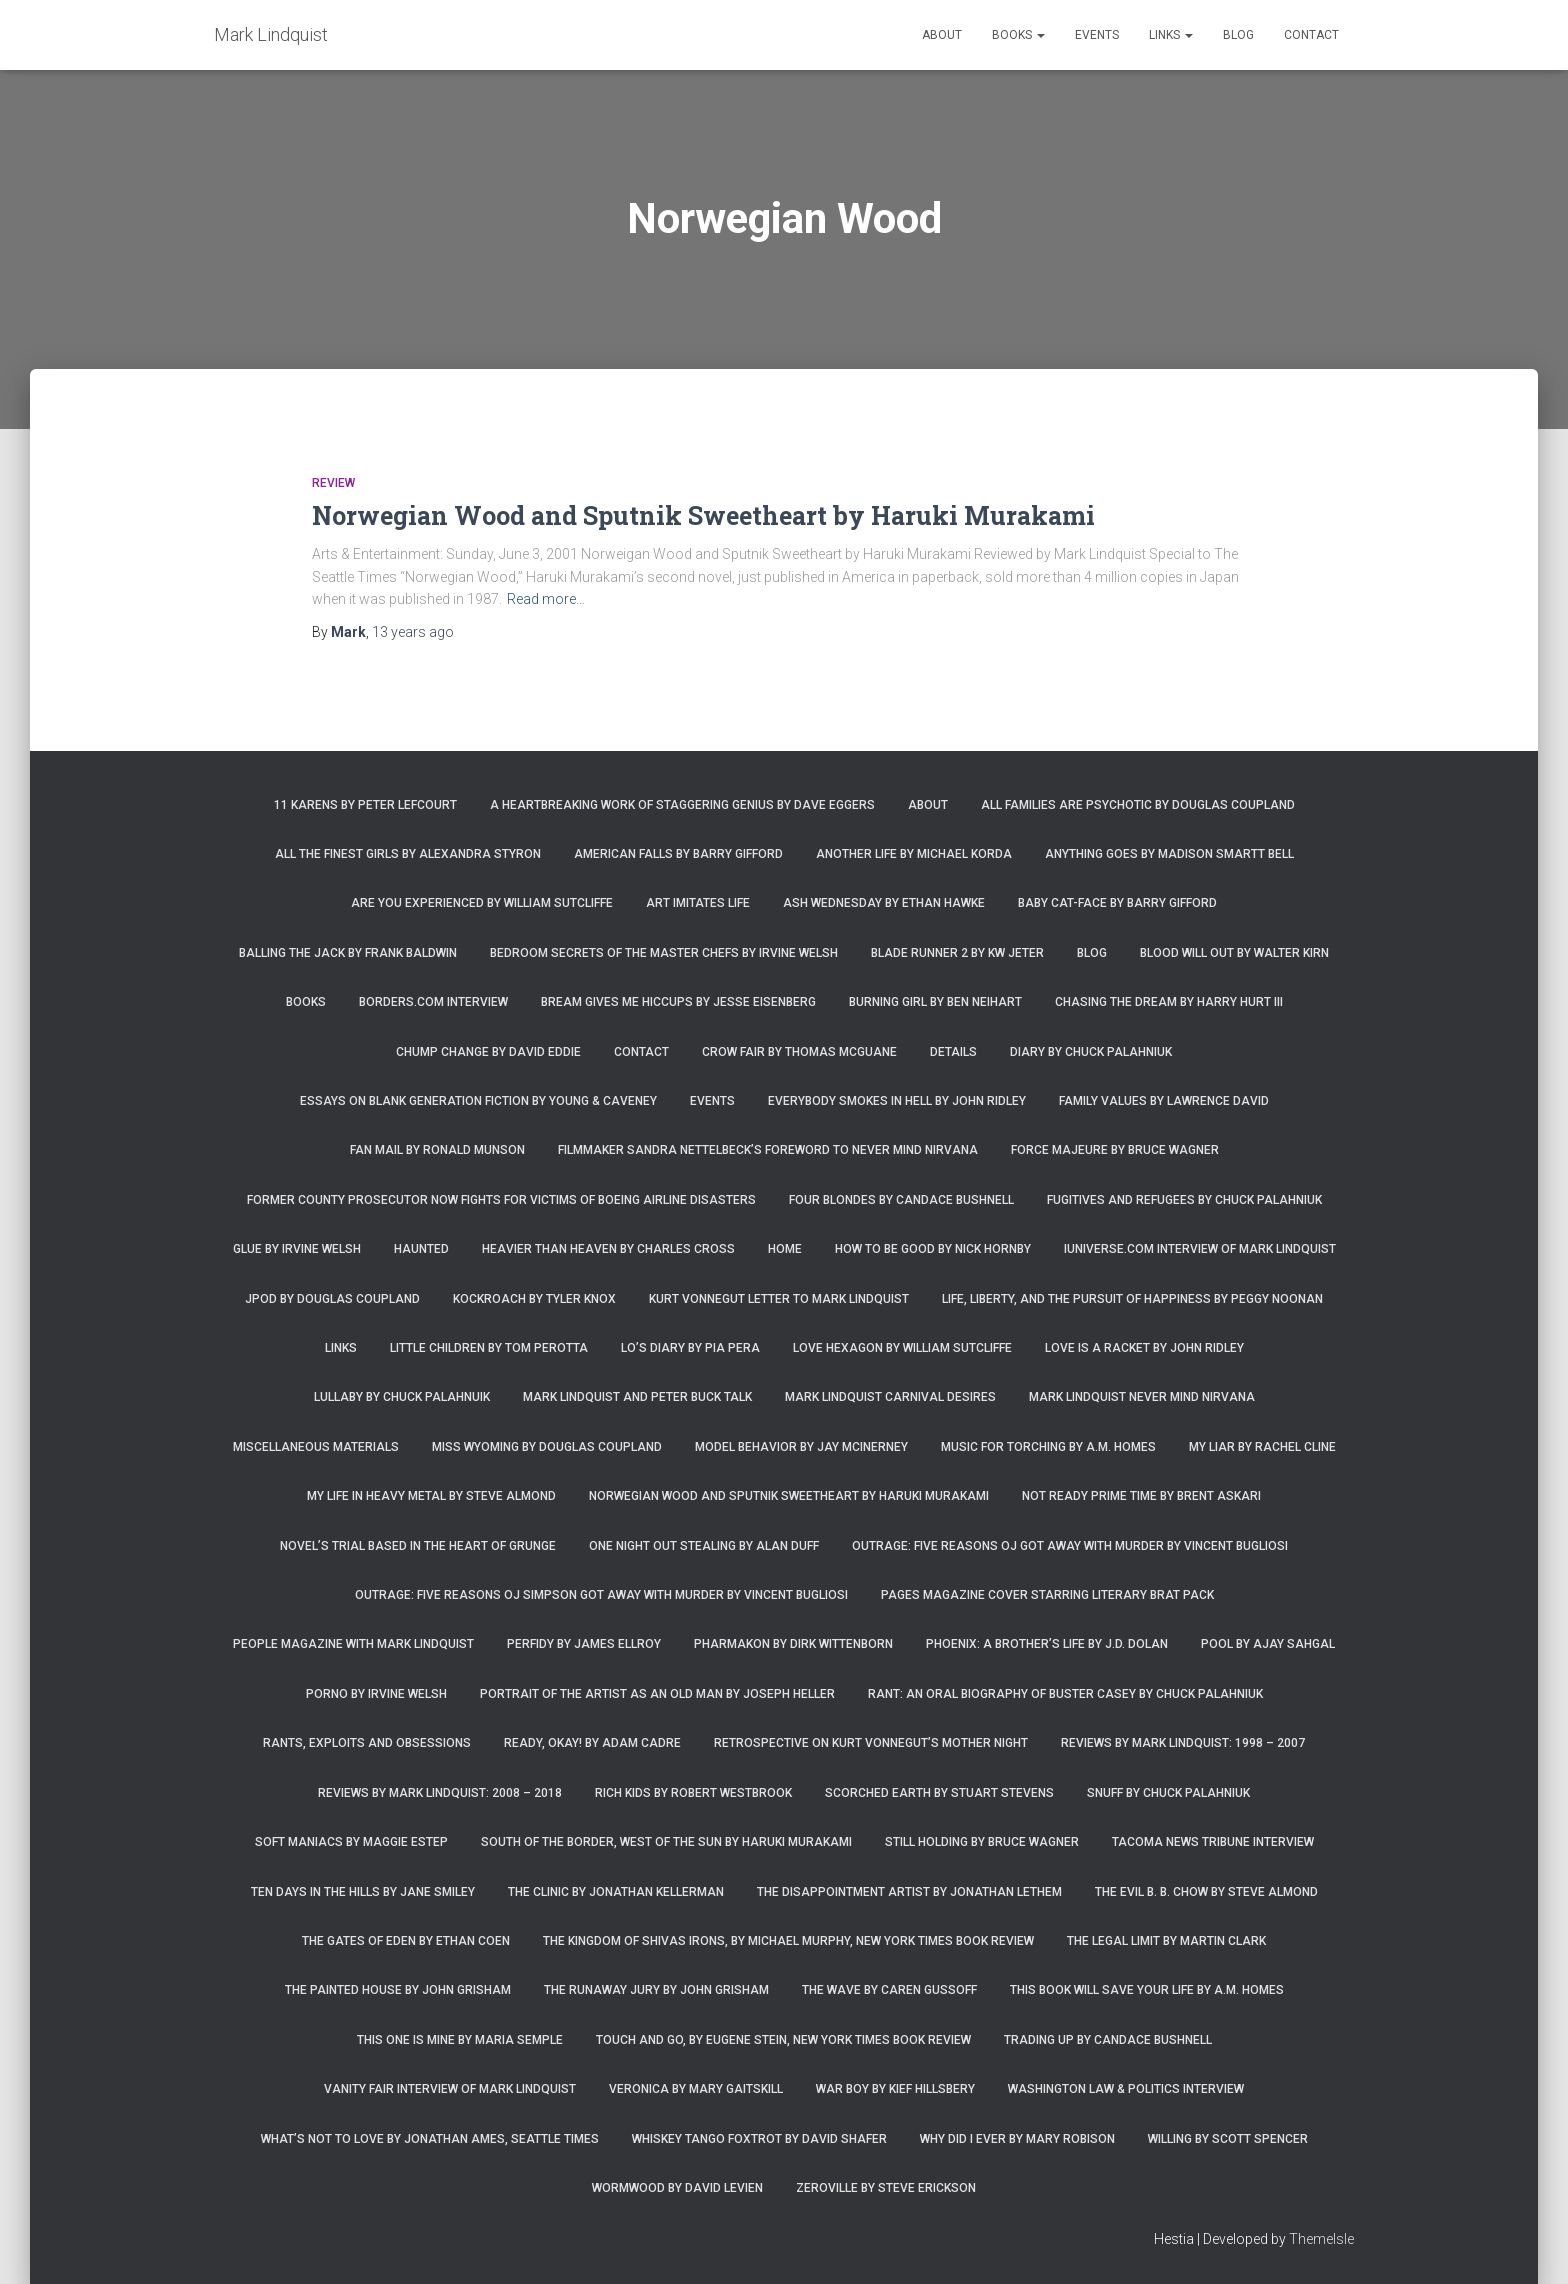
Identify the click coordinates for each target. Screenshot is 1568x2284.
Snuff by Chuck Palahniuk (1168, 1793)
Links (1171, 35)
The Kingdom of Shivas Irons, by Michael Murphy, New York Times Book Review (788, 1941)
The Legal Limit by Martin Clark (1166, 1941)
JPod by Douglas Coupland (332, 1299)
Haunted (421, 1249)
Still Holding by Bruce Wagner (982, 1842)
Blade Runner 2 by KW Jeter (957, 953)
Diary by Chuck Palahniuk (1091, 1052)
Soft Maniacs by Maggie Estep (351, 1842)
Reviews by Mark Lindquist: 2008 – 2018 (440, 1793)
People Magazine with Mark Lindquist (353, 1644)
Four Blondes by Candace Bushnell (901, 1200)
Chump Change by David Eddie (488, 1052)
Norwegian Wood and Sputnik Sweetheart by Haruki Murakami (703, 515)
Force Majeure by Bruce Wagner (1115, 1150)
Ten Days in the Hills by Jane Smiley (363, 1892)
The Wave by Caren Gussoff (889, 1990)
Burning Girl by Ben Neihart (935, 1002)
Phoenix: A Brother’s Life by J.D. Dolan (1047, 1644)
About (942, 35)
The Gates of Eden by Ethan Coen (406, 1941)
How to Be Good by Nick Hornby (933, 1249)
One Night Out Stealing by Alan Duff (704, 1546)
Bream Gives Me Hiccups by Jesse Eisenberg (678, 1002)
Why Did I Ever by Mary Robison (1017, 2139)
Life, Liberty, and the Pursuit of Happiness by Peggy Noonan (1132, 1299)
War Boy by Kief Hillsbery (895, 2089)
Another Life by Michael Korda (914, 854)
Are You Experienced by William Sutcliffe (482, 903)
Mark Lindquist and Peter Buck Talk (637, 1397)
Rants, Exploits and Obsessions (367, 1743)
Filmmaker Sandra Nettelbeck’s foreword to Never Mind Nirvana (768, 1150)
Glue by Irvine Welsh (297, 1249)
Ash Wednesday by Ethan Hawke (884, 903)
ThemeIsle (1321, 2239)
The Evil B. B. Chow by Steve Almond (1206, 1892)
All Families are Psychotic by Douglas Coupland (1138, 805)
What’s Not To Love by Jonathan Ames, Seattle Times (430, 2139)
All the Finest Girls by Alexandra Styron (408, 854)
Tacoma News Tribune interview (1213, 1842)
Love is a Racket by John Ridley (1144, 1348)
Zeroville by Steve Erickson (886, 2188)
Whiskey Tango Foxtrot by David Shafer (759, 2139)
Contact (1311, 35)
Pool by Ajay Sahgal (1268, 1644)
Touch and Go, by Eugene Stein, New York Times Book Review (783, 2040)
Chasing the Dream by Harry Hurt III (1169, 1002)
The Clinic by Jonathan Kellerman (616, 1892)
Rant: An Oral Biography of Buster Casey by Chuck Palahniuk (1065, 1694)
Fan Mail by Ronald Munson (437, 1150)
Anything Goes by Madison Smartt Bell (1169, 854)
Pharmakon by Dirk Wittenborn (793, 1644)
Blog (1238, 35)
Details (953, 1052)
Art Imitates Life (698, 903)
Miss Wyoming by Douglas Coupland (547, 1447)
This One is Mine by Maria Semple (460, 2040)
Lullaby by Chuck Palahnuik (402, 1397)
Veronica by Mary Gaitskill (696, 2089)
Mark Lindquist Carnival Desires (890, 1397)
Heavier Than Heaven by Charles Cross (608, 1249)
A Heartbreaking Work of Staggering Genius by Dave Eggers (682, 805)
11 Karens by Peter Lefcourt (365, 805)
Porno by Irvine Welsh (376, 1694)
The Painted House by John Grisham (398, 1990)
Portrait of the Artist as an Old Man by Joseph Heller (657, 1694)
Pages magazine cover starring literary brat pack (1047, 1595)
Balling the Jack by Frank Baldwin (348, 953)
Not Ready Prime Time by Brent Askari (1141, 1496)
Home (785, 1249)
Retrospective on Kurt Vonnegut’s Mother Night (871, 1743)
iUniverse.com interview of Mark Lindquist (1200, 1249)
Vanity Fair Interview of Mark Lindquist (450, 2089)
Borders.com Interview (433, 1002)
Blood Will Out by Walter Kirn (1234, 953)
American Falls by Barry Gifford (678, 854)
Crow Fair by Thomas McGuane (799, 1052)
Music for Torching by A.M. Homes (1048, 1447)
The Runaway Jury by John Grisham (656, 1990)
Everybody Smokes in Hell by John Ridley (897, 1101)
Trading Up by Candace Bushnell (1108, 2040)
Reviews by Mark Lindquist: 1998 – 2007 (1183, 1743)
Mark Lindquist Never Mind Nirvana (1142, 1397)
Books (1018, 35)
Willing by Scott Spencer (1228, 2139)
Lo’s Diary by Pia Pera (690, 1348)
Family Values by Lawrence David (1164, 1101)
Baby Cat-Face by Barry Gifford (1117, 903)
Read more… (546, 599)
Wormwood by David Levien (677, 2188)
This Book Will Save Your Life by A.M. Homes (1147, 1990)
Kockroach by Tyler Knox (534, 1299)
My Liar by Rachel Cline (1262, 1447)
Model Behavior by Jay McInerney (801, 1447)
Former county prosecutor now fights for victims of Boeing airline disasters (501, 1200)
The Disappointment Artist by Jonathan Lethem (909, 1892)
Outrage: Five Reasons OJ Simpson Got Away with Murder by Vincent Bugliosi (601, 1595)
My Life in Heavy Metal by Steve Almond (431, 1496)
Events (1097, 35)
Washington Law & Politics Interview (1126, 2089)
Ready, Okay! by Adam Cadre (592, 1743)
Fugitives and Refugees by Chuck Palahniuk (1184, 1200)
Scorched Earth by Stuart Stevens (939, 1793)
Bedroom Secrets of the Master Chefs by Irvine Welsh (664, 953)
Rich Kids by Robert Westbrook (693, 1793)
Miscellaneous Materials (316, 1447)
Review (333, 483)
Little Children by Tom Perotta (489, 1348)
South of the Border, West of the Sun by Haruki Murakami (666, 1842)
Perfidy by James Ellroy (584, 1644)
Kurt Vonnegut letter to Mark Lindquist (779, 1299)
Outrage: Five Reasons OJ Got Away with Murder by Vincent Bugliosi (1070, 1546)
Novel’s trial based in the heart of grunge (418, 1546)
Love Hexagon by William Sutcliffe (902, 1348)
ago (413, 632)
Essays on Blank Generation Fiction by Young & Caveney (478, 1101)
